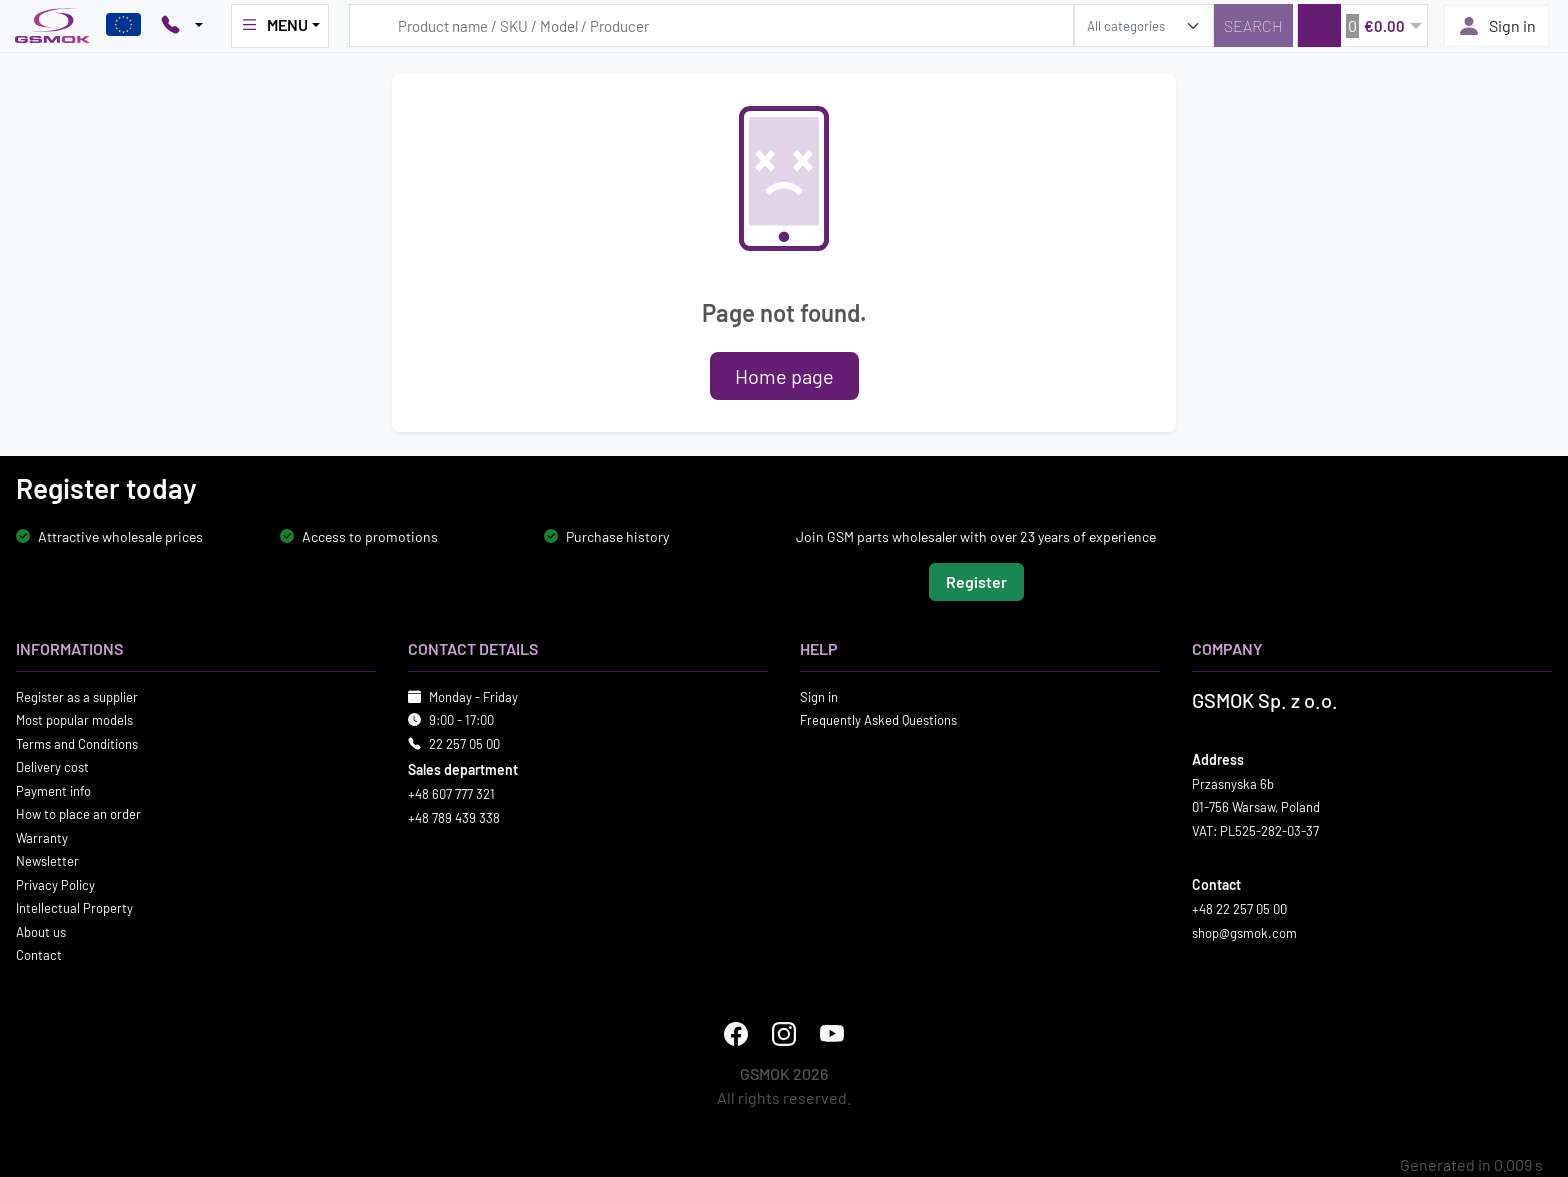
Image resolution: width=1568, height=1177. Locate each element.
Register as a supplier (77, 696)
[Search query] (711, 25)
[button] (1362, 25)
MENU (274, 25)
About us (41, 931)
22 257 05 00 (464, 743)
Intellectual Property (74, 908)
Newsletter (47, 861)
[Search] (1253, 25)
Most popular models (74, 720)
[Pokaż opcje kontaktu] (182, 26)
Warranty (42, 837)
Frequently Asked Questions (878, 720)
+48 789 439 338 (454, 817)
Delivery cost (52, 767)
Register (976, 580)
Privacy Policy (55, 884)
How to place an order (78, 814)
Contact (39, 955)
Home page (784, 376)
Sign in (1496, 26)
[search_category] (1144, 25)
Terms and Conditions (77, 743)
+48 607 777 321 (451, 794)
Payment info (53, 790)
